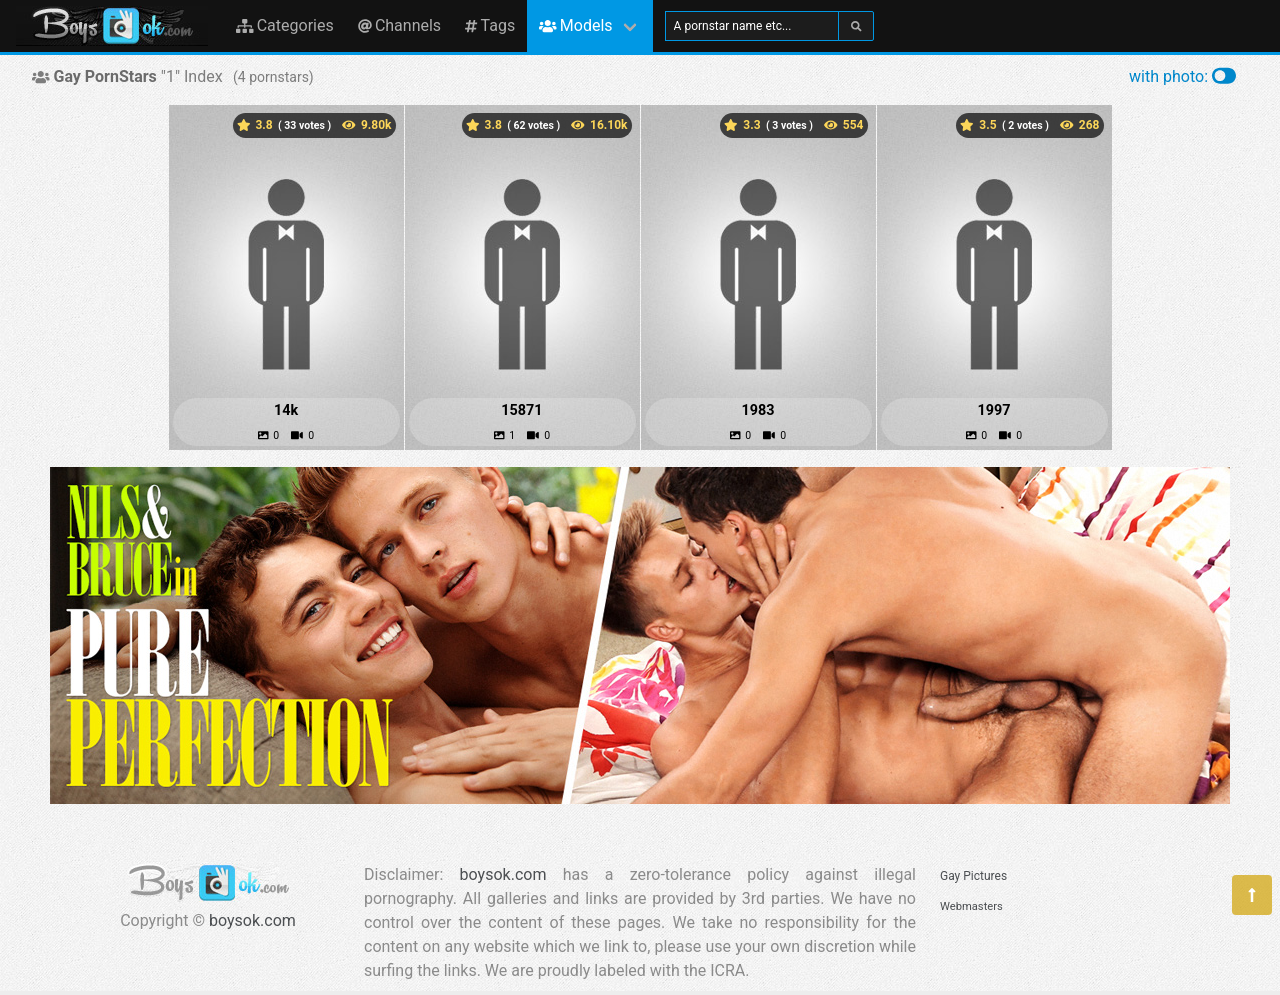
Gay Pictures (973, 876)
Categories (285, 25)
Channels (399, 25)
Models (575, 25)
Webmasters (971, 906)
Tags (490, 25)
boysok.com (252, 920)
